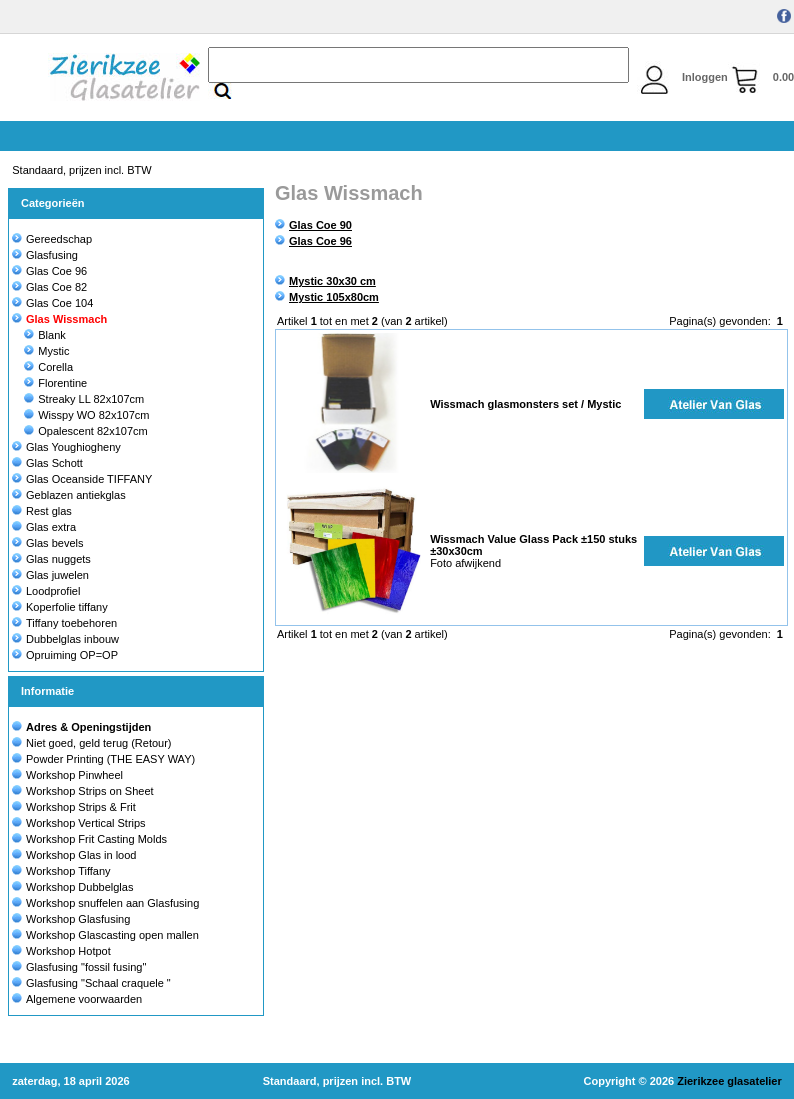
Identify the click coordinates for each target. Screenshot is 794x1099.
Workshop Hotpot (68, 951)
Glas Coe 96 (49, 271)
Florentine (55, 383)
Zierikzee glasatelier (729, 1081)
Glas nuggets (51, 559)
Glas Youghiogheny (66, 447)
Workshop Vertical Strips (86, 823)
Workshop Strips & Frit (81, 807)
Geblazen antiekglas (69, 495)
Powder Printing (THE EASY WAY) (110, 759)
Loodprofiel (46, 591)
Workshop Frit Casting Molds (96, 839)
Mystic (46, 351)
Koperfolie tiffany (60, 607)
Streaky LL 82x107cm (84, 399)
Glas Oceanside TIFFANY (82, 479)
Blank (45, 335)
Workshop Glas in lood (81, 855)
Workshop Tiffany (68, 871)
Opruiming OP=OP (65, 655)
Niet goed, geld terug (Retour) (99, 743)
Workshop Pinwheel (74, 775)
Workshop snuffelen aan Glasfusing (112, 903)
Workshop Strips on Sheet (90, 791)
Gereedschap (52, 239)
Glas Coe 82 (49, 287)
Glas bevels (47, 543)
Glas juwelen (50, 575)
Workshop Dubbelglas (79, 887)
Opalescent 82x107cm (85, 431)
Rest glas (42, 511)
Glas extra (44, 527)
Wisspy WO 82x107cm (86, 415)
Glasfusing (45, 255)
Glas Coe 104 (52, 303)
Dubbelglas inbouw (65, 639)
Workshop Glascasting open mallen (112, 935)
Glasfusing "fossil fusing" (86, 967)
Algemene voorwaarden (84, 999)
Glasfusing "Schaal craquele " (98, 983)
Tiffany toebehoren (64, 623)
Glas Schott (47, 463)
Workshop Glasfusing (78, 919)
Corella (48, 367)
